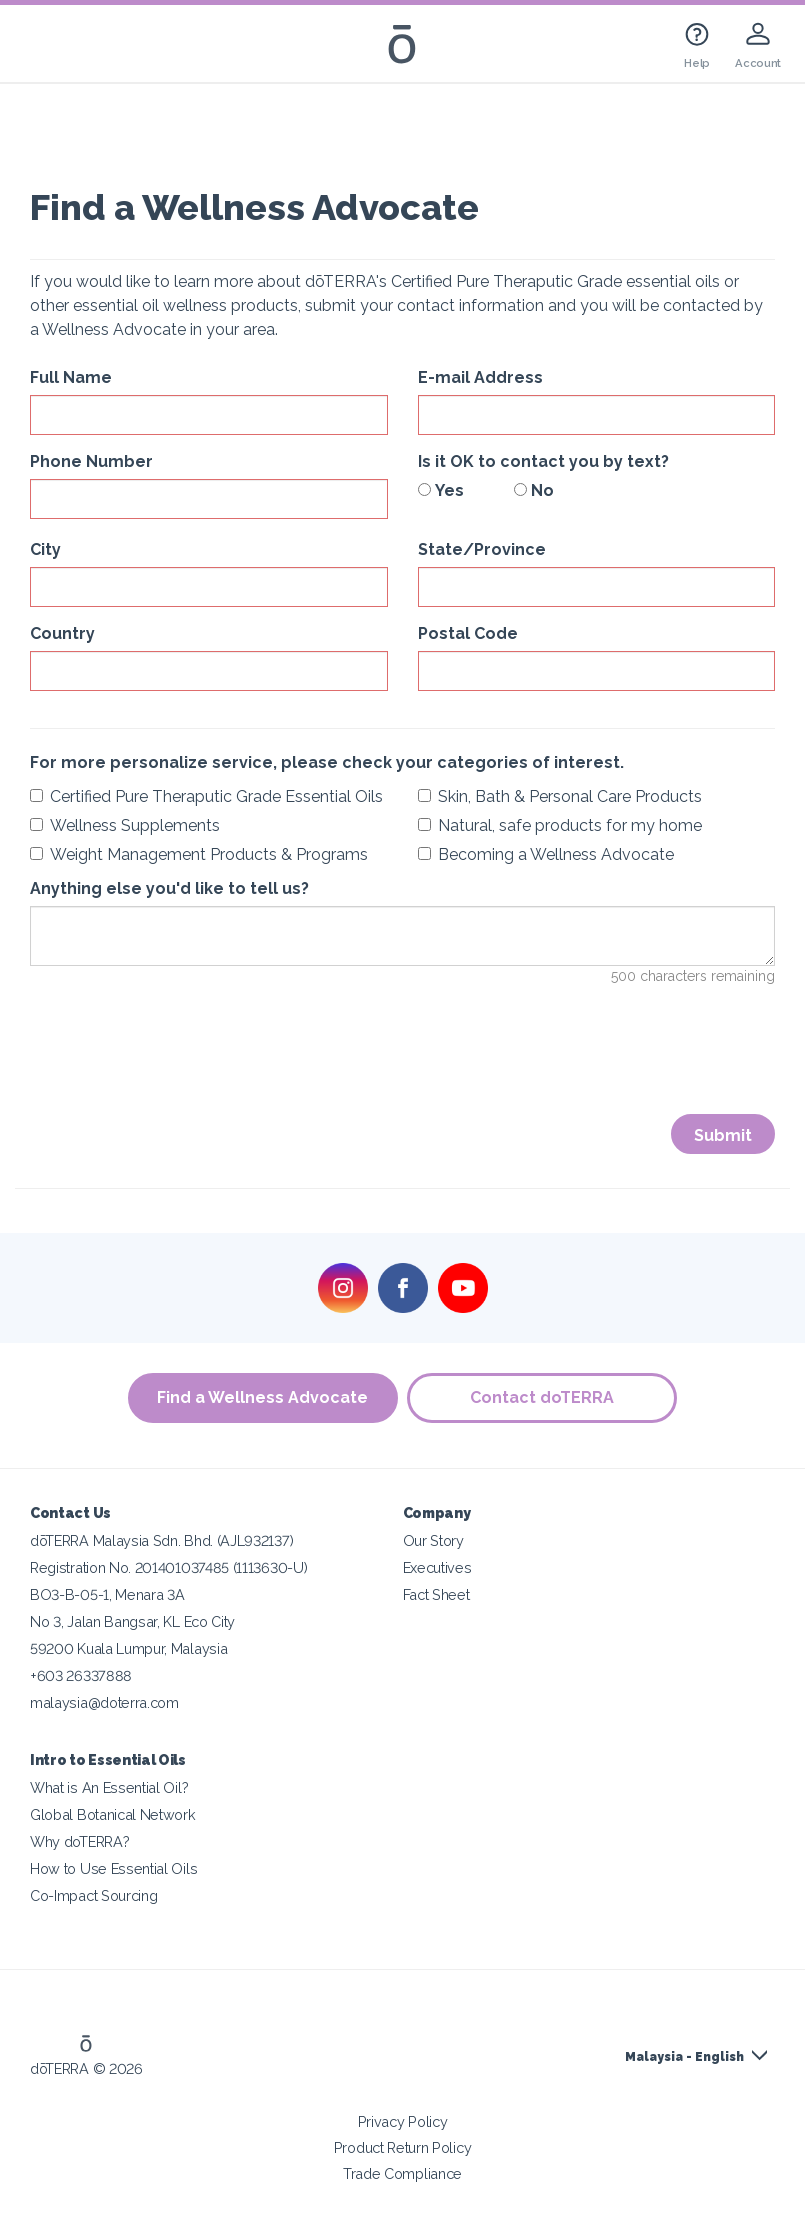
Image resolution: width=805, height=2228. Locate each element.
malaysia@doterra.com (104, 1702)
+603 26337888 (81, 1675)
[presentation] (182, 1063)
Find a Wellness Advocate (262, 1397)
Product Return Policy (403, 2147)
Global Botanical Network (113, 1814)
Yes (441, 490)
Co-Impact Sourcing (93, 1895)
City (45, 549)
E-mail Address (480, 377)
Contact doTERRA (543, 1397)
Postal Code (468, 633)
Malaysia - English (684, 2057)
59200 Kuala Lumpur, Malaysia (128, 1648)
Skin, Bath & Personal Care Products (560, 796)
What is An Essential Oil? (109, 1787)
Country (62, 633)
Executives (437, 1567)
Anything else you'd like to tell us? (169, 888)
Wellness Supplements (125, 825)
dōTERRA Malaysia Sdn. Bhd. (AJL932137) (161, 1540)
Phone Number (91, 461)
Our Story (433, 1540)
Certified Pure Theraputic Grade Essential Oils (206, 796)
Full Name (71, 377)
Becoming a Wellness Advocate (546, 854)
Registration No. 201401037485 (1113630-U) (168, 1567)
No (534, 490)
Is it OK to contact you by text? (543, 461)
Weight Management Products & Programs (199, 854)
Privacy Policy (403, 2121)
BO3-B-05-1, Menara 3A (107, 1594)
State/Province (482, 549)
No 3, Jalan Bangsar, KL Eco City (132, 1621)
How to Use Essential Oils (113, 1868)
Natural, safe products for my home (560, 825)
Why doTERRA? (79, 1841)
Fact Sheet (436, 1594)
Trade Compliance (402, 2173)
